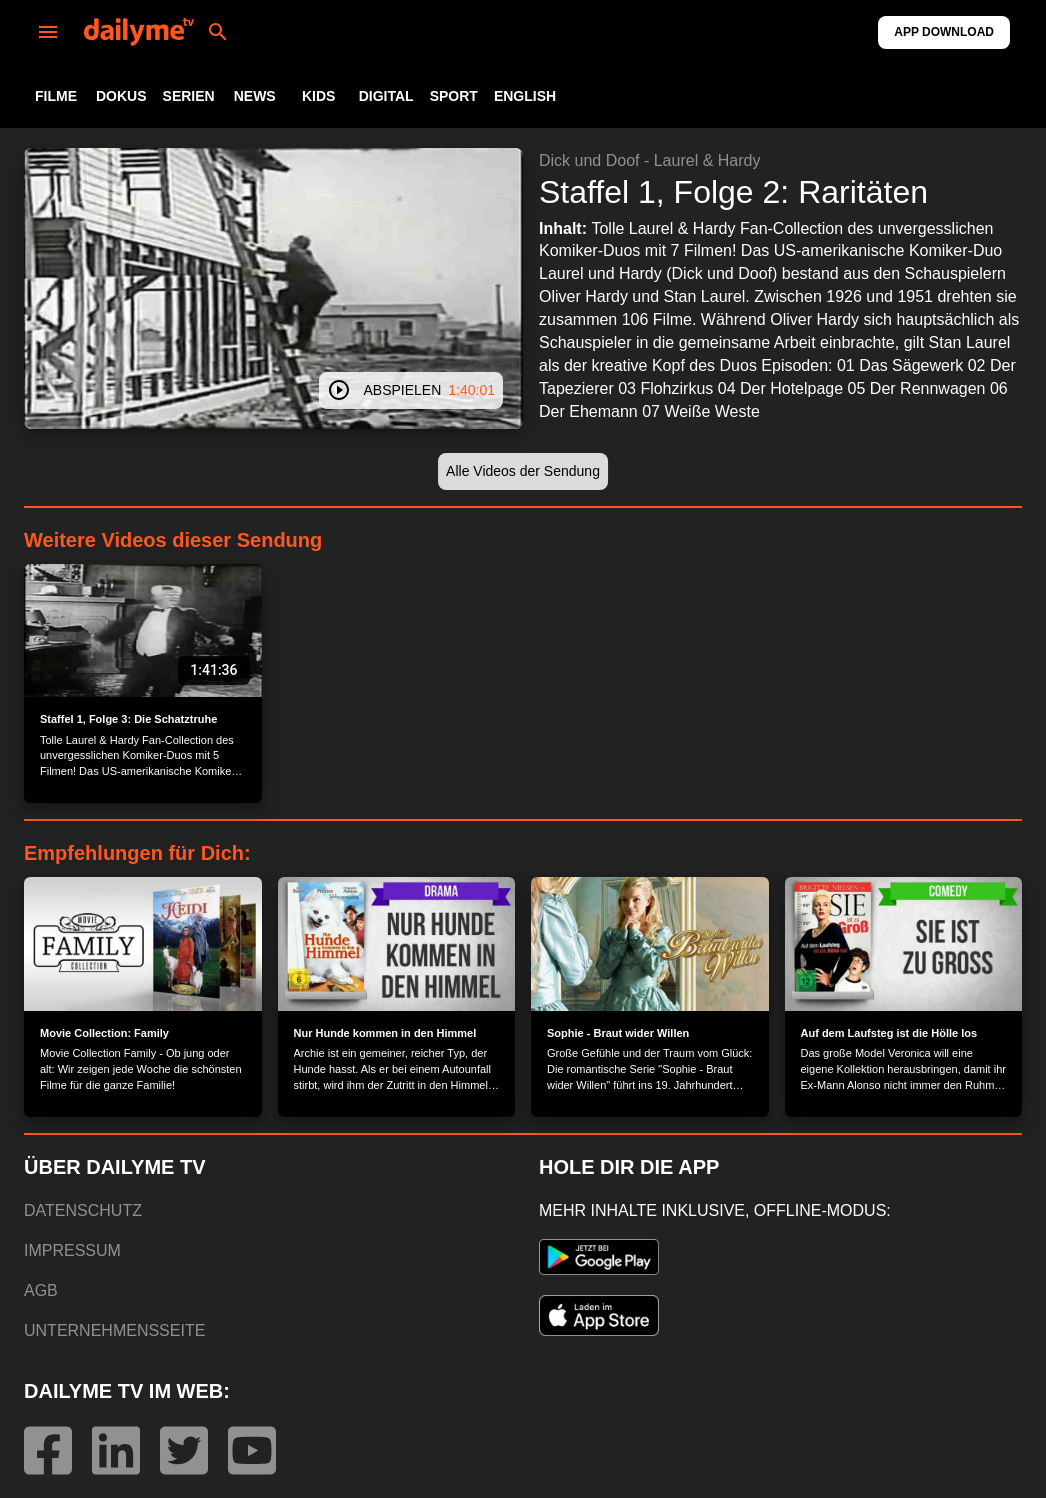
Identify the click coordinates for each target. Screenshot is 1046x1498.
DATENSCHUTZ (83, 1210)
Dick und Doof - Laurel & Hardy (649, 160)
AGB (41, 1290)
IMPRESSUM (72, 1250)
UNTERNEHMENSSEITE (114, 1330)
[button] (523, 471)
